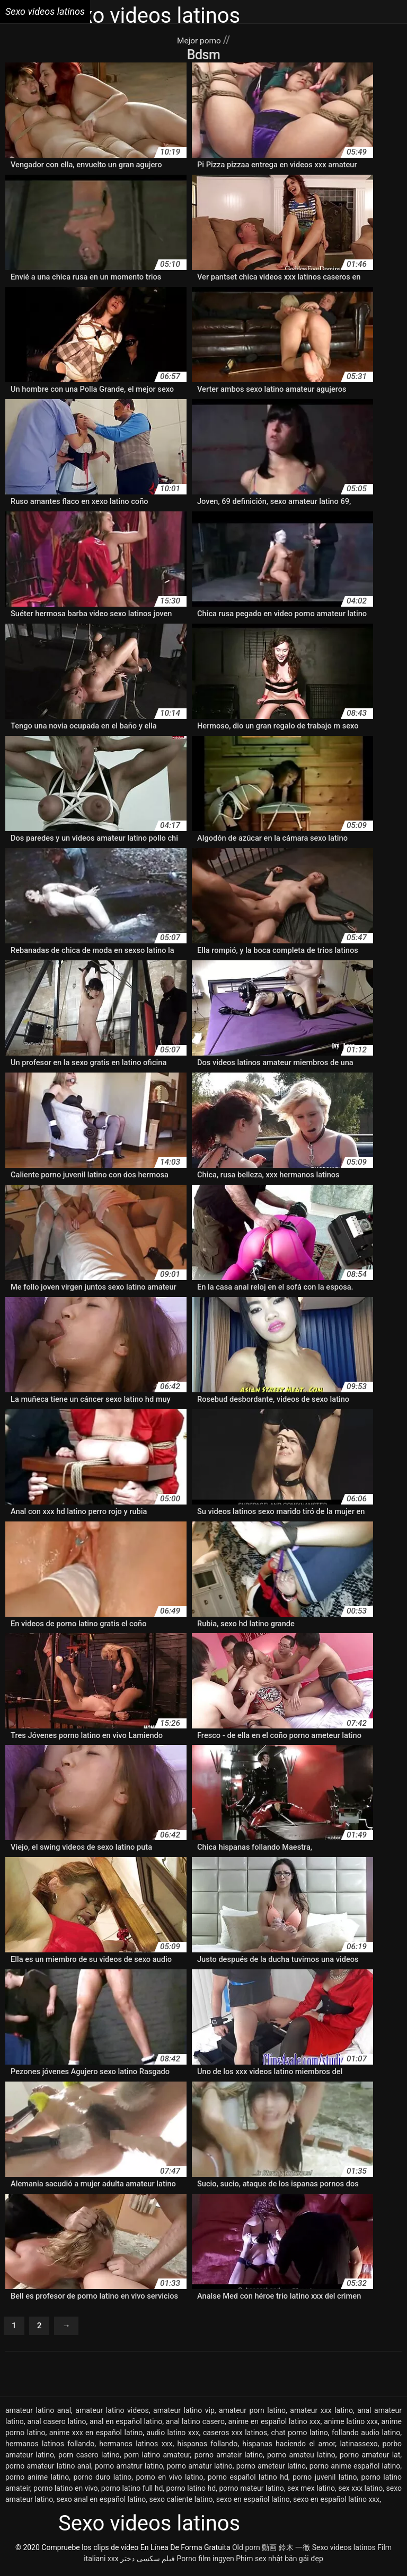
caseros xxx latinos (235, 2436)
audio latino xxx (173, 2436)
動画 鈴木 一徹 (286, 2551)
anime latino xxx (351, 2425)
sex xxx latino (360, 2492)
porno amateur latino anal (48, 2469)
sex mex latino (311, 2492)
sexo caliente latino (181, 2503)
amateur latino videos (111, 2414)
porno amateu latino (301, 2458)
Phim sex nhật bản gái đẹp (279, 2562)
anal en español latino (126, 2425)
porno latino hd (191, 2492)
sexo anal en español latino (101, 2503)
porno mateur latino (251, 2492)
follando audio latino (366, 2436)
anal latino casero (195, 2425)
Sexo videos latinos (344, 2551)
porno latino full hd (132, 2492)
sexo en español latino (253, 2503)
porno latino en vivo (65, 2492)
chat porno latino (299, 2436)
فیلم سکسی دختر (147, 2562)
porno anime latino (37, 2480)
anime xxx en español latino (96, 2436)
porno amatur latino (200, 2469)
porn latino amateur (157, 2458)
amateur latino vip (184, 2414)
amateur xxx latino (321, 2414)
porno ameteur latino (271, 2469)
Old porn (246, 2551)
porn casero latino (89, 2458)
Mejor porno (200, 39)
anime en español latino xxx (274, 2425)
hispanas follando (208, 2447)
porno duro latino (102, 2480)
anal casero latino (56, 2425)
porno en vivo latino (170, 2480)
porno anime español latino (354, 2469)
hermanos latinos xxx (135, 2447)
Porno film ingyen (205, 2562)
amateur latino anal (38, 2414)
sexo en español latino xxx (336, 2503)
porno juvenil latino (325, 2480)
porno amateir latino (228, 2458)
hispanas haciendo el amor (288, 2447)
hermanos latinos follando (49, 2447)
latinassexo (358, 2447)
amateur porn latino (252, 2414)
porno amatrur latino (129, 2469)
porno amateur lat (370, 2458)
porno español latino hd (248, 2480)
